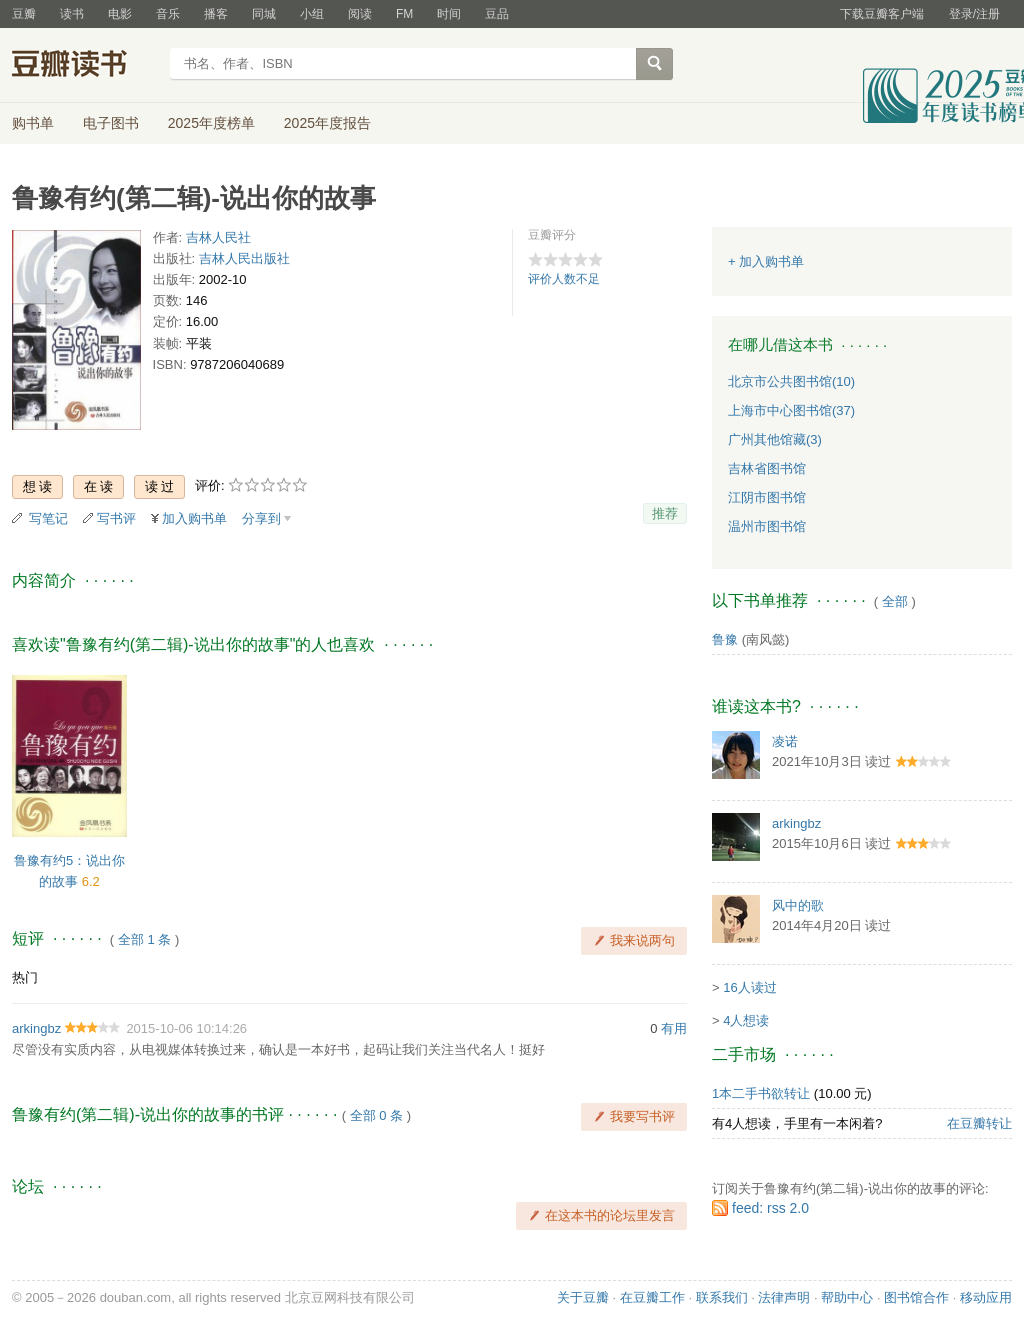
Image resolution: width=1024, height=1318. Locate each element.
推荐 (665, 513)
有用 (674, 1028)
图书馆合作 (916, 1297)
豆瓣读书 (84, 66)
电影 (120, 14)
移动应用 (986, 1297)
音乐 (168, 14)
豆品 (497, 14)
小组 (312, 14)
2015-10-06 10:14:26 (186, 1028)
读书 (72, 14)
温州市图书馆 (767, 526)
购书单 (33, 123)
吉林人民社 (218, 237)
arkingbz (36, 1028)
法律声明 (784, 1297)
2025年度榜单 (211, 123)
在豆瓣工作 (652, 1297)
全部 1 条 (144, 939)
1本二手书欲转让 (761, 1093)
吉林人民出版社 (244, 258)
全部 (895, 601)
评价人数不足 (564, 279)
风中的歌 (798, 905)
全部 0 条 (376, 1115)
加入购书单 (194, 518)
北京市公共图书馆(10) (791, 381)
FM (404, 14)
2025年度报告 (327, 123)
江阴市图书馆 (767, 497)
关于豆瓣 (583, 1297)
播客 (216, 14)
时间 (449, 14)
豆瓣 (24, 14)
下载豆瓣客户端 (882, 14)
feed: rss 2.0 (770, 1208)
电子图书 (111, 123)
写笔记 (48, 518)
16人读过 (749, 987)
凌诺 (785, 741)
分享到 (261, 518)
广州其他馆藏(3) (775, 439)
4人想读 (746, 1020)
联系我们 (722, 1297)
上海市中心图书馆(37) (791, 410)
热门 (25, 977)
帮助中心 (847, 1297)
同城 (264, 14)
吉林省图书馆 (767, 468)
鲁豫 (725, 639)
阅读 (360, 14)
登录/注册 (974, 14)
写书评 (116, 518)
